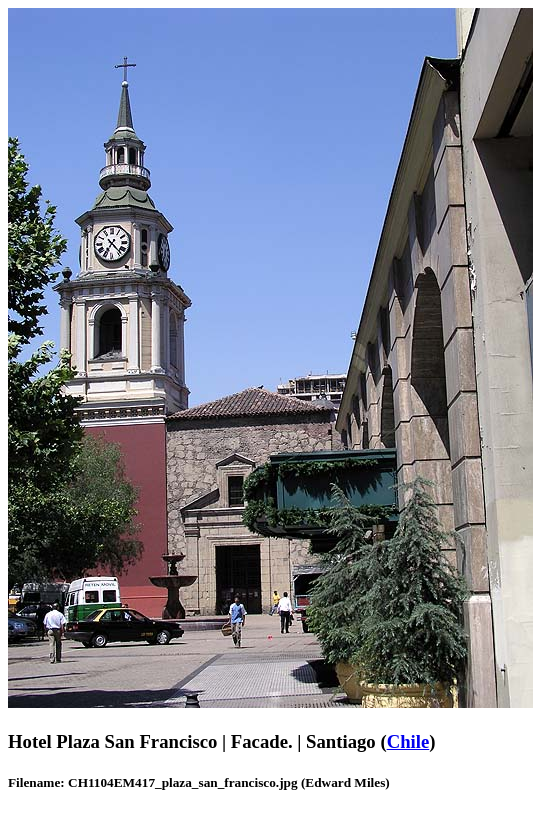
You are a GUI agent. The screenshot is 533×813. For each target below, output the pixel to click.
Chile (408, 741)
